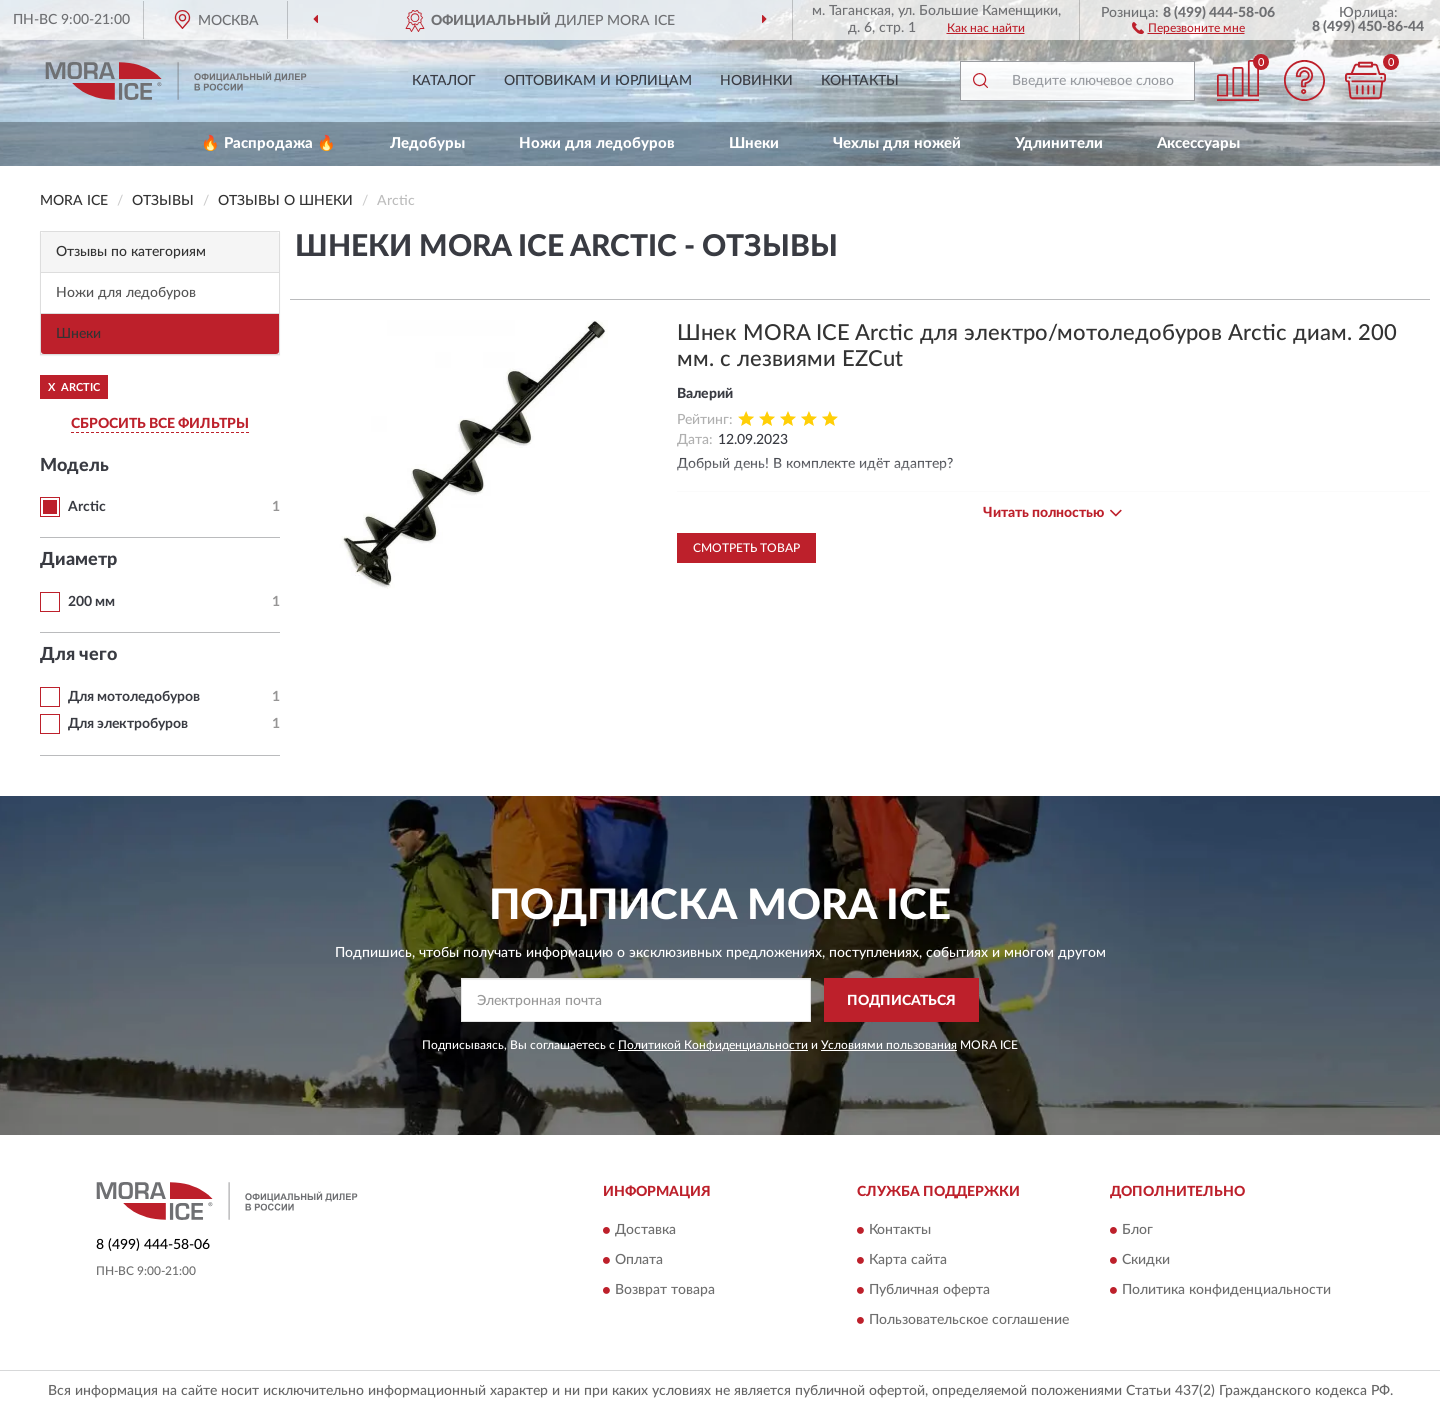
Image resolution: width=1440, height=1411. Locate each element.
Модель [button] (74, 466)
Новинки (756, 81)
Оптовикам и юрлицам (598, 81)
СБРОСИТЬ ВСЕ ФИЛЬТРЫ (160, 424)
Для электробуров (128, 724)
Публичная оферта (929, 1290)
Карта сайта (908, 1260)
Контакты (860, 81)
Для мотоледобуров (134, 697)
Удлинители (1059, 143)
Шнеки (754, 143)
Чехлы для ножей (897, 143)
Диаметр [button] (78, 560)
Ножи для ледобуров (597, 143)
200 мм (91, 602)
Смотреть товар (746, 548)
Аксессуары (1198, 143)
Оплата (639, 1260)
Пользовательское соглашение (969, 1320)
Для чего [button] (78, 655)
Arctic (87, 507)
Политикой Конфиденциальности (713, 1045)
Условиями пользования (889, 1045)
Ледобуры (427, 143)
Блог (1137, 1230)
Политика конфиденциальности (1226, 1290)
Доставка (645, 1230)
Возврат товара (665, 1290)
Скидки (1146, 1260)
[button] (1188, 27)
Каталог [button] (444, 81)
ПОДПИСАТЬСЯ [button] (901, 1001)
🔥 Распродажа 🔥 (268, 143)
